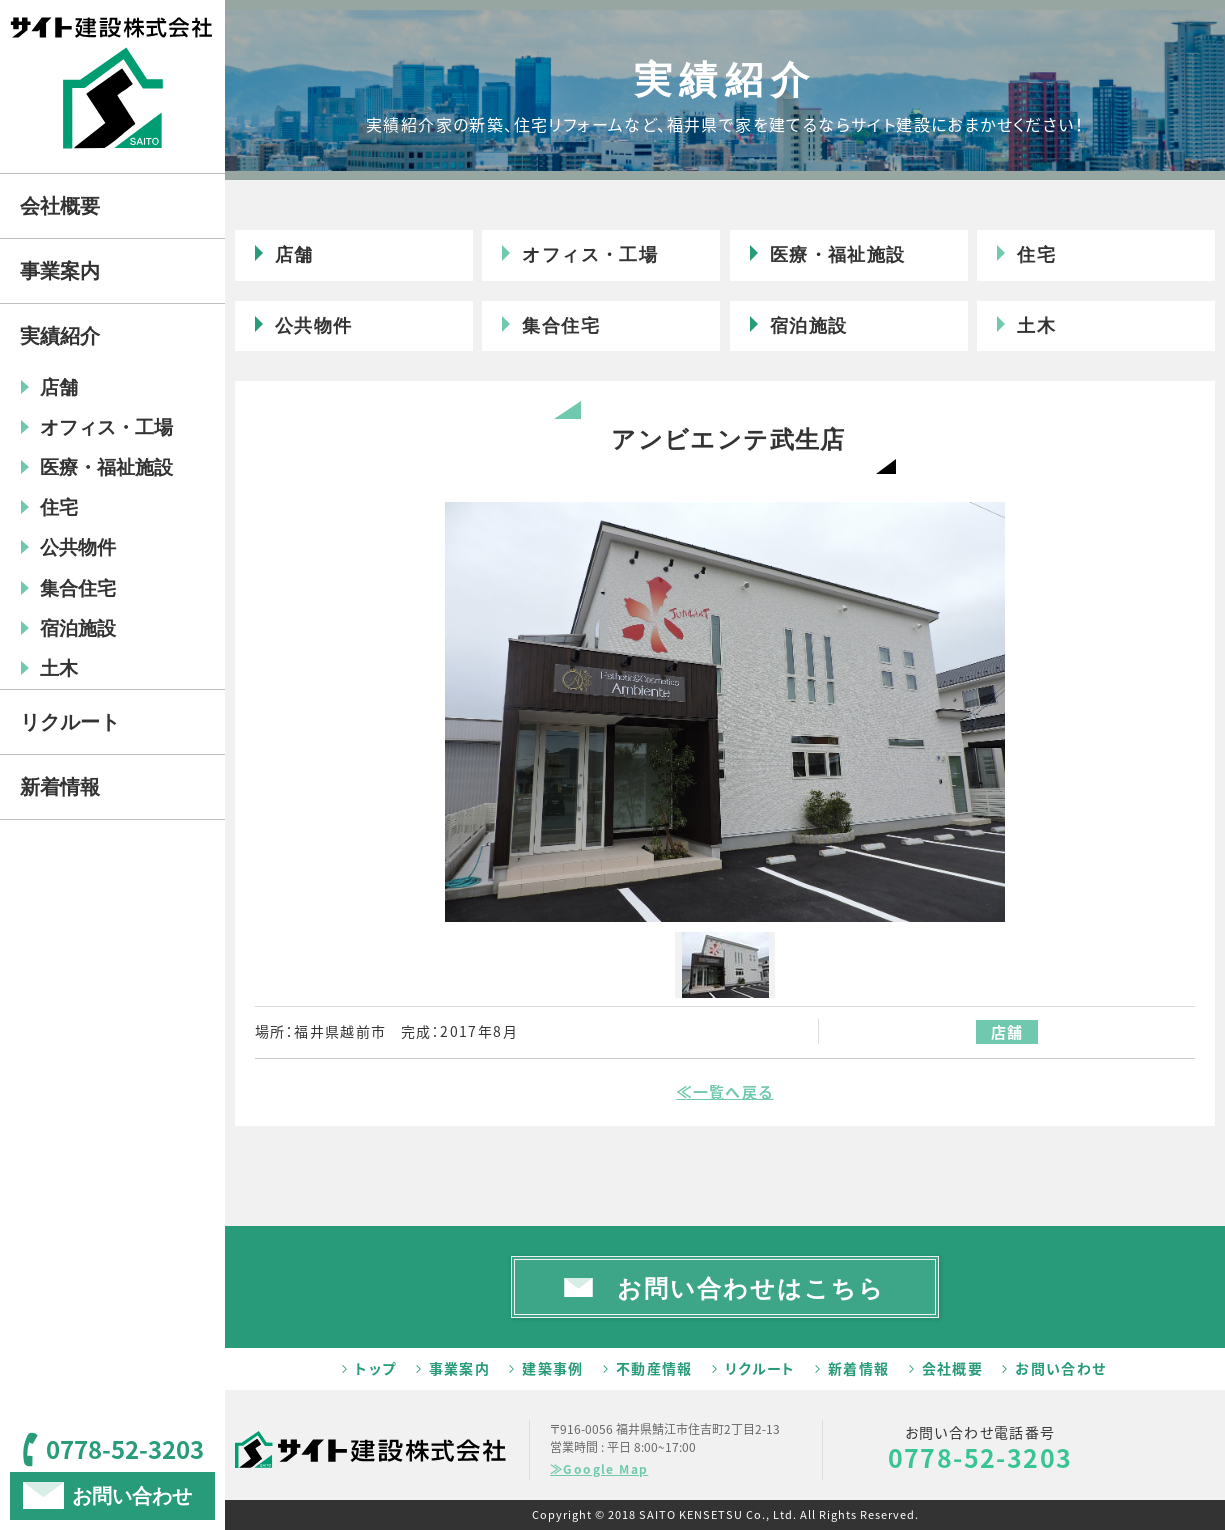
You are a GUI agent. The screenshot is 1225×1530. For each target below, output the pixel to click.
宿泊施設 (809, 326)
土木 (1036, 326)
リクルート (760, 1368)
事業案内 (460, 1368)
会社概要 (953, 1368)
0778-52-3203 (980, 1457)
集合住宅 (561, 326)
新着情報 (859, 1368)
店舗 (294, 255)
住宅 (1036, 255)
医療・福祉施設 (838, 255)
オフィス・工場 (590, 255)
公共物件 (314, 326)
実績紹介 (60, 336)
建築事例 (553, 1368)
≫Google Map (599, 1469)
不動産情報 (654, 1368)
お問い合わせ (1060, 1368)
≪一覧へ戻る (724, 1092)
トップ (375, 1368)
